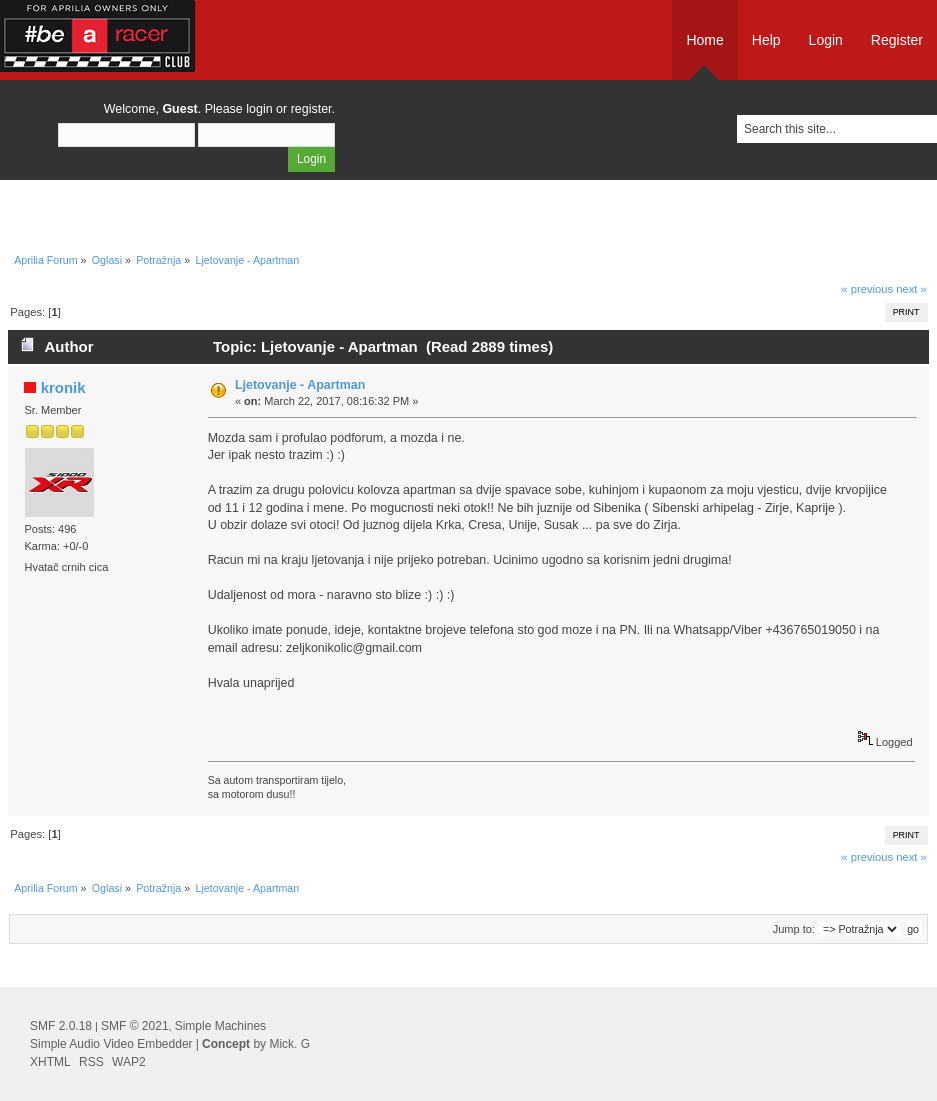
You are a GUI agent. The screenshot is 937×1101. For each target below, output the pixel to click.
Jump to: (794, 929)
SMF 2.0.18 (61, 1026)
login (259, 109)
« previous (867, 289)
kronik (63, 387)
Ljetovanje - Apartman (300, 385)
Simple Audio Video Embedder (111, 1044)
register (311, 109)
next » (911, 289)
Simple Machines (220, 1026)
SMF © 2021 (135, 1026)
